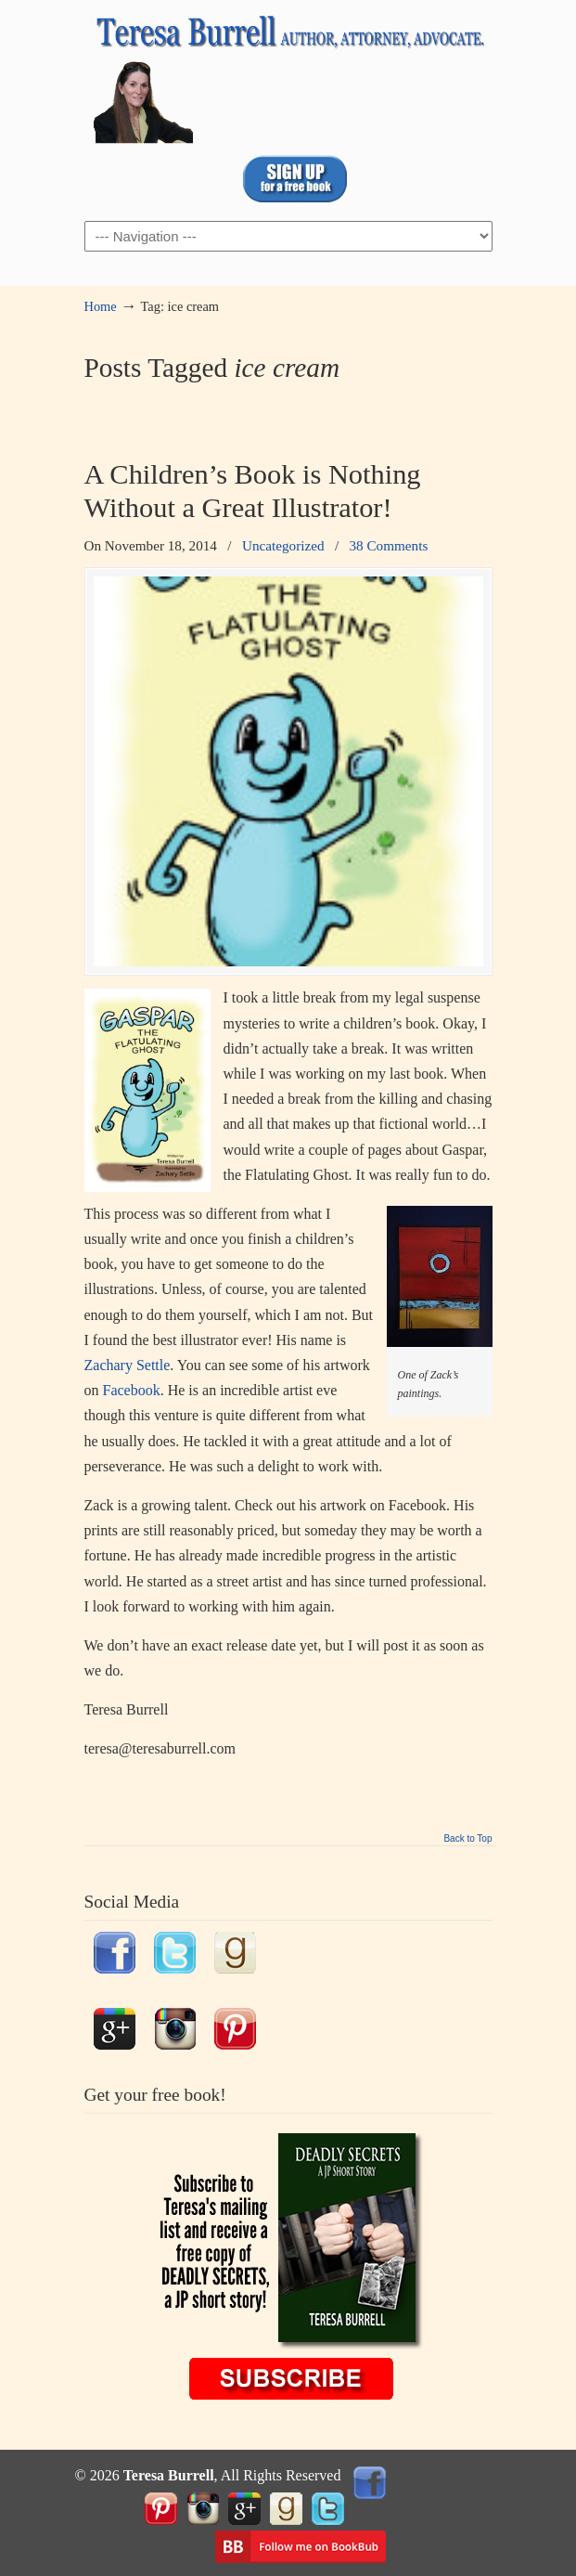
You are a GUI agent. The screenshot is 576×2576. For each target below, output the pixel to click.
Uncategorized (283, 545)
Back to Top (467, 1839)
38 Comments (389, 545)
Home (100, 306)
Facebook (131, 1390)
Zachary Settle (127, 1365)
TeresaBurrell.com (288, 75)
